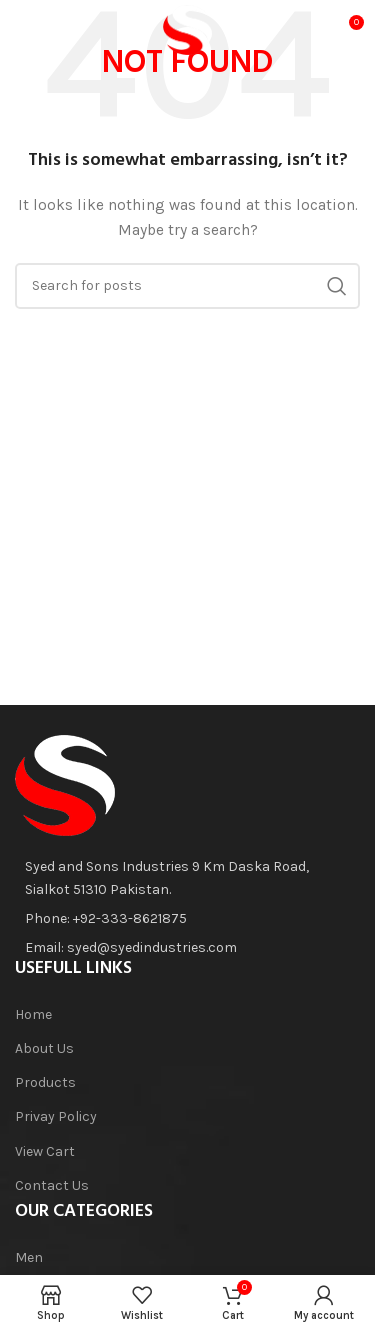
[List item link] (179, 919)
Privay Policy (56, 1116)
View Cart (45, 1151)
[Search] (187, 286)
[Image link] (65, 784)
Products (45, 1082)
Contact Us (52, 1185)
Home (33, 1014)
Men (29, 1257)
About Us (44, 1048)
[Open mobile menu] (46, 30)
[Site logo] (188, 28)
